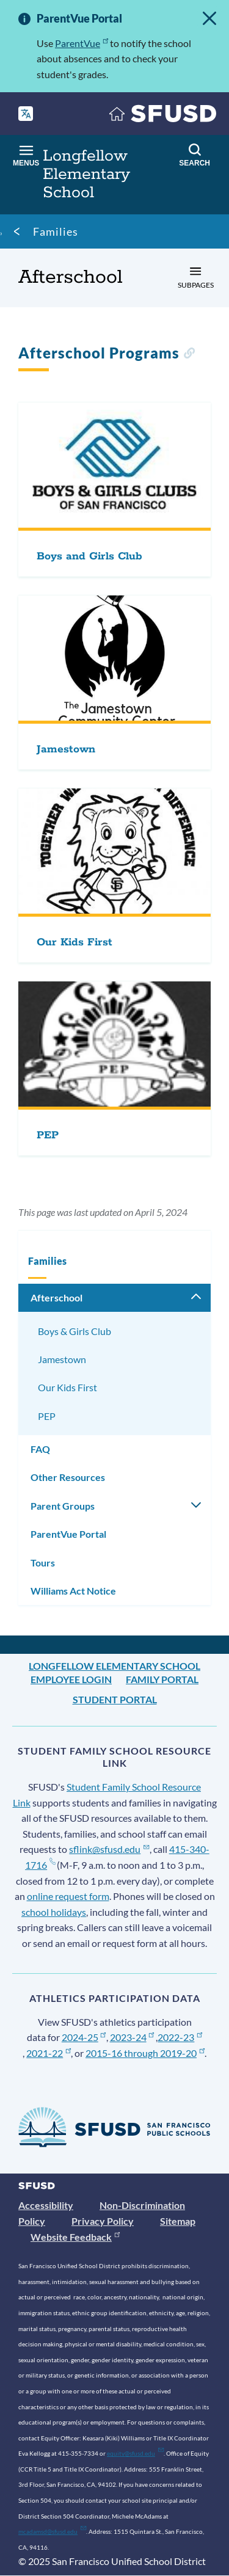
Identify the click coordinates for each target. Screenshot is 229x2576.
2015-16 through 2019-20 (145, 2053)
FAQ (40, 1449)
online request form (68, 1896)
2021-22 (48, 2053)
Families (55, 231)
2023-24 (132, 2037)
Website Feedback (75, 2237)
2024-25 (84, 2037)
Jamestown (62, 1359)
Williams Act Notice (73, 1590)
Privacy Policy (102, 2221)
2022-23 (180, 2037)
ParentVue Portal (68, 1534)
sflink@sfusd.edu (109, 1849)
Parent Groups (63, 1506)
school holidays (53, 1912)
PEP (47, 1416)
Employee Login (71, 1679)
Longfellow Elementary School (114, 1666)
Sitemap (177, 2221)
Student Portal (115, 1699)
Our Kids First (67, 1387)
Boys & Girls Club (74, 1331)
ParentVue (81, 43)
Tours (43, 1562)
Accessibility (45, 2205)
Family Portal (162, 1679)
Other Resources (68, 1477)
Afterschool (56, 1297)
